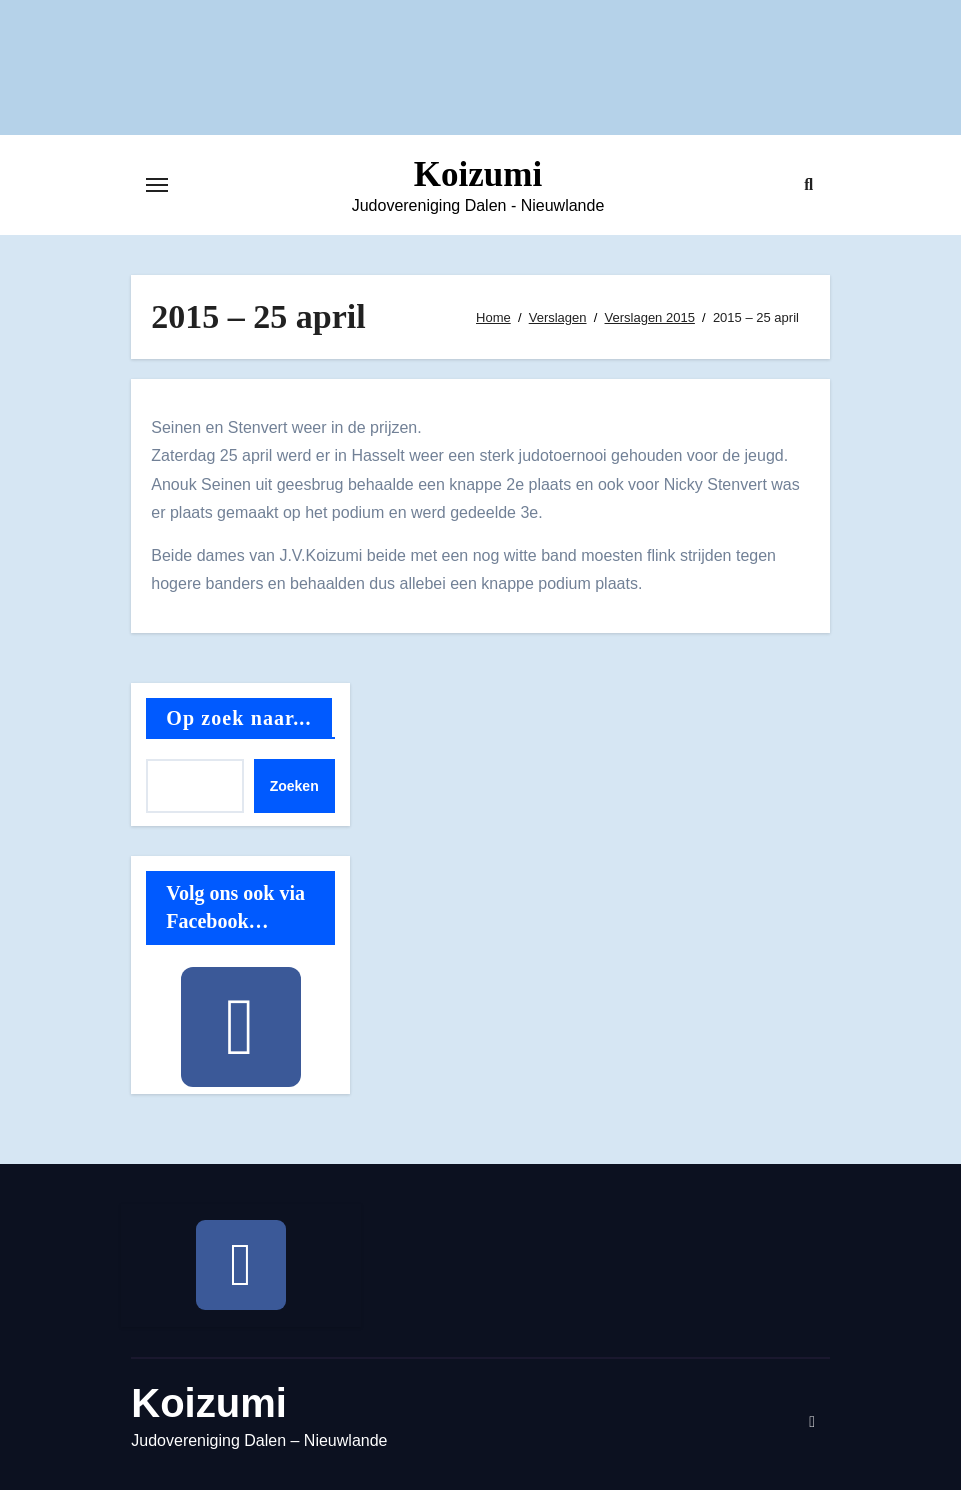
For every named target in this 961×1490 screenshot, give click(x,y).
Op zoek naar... (238, 718)
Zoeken (294, 786)
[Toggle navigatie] (157, 185)
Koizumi (478, 174)
